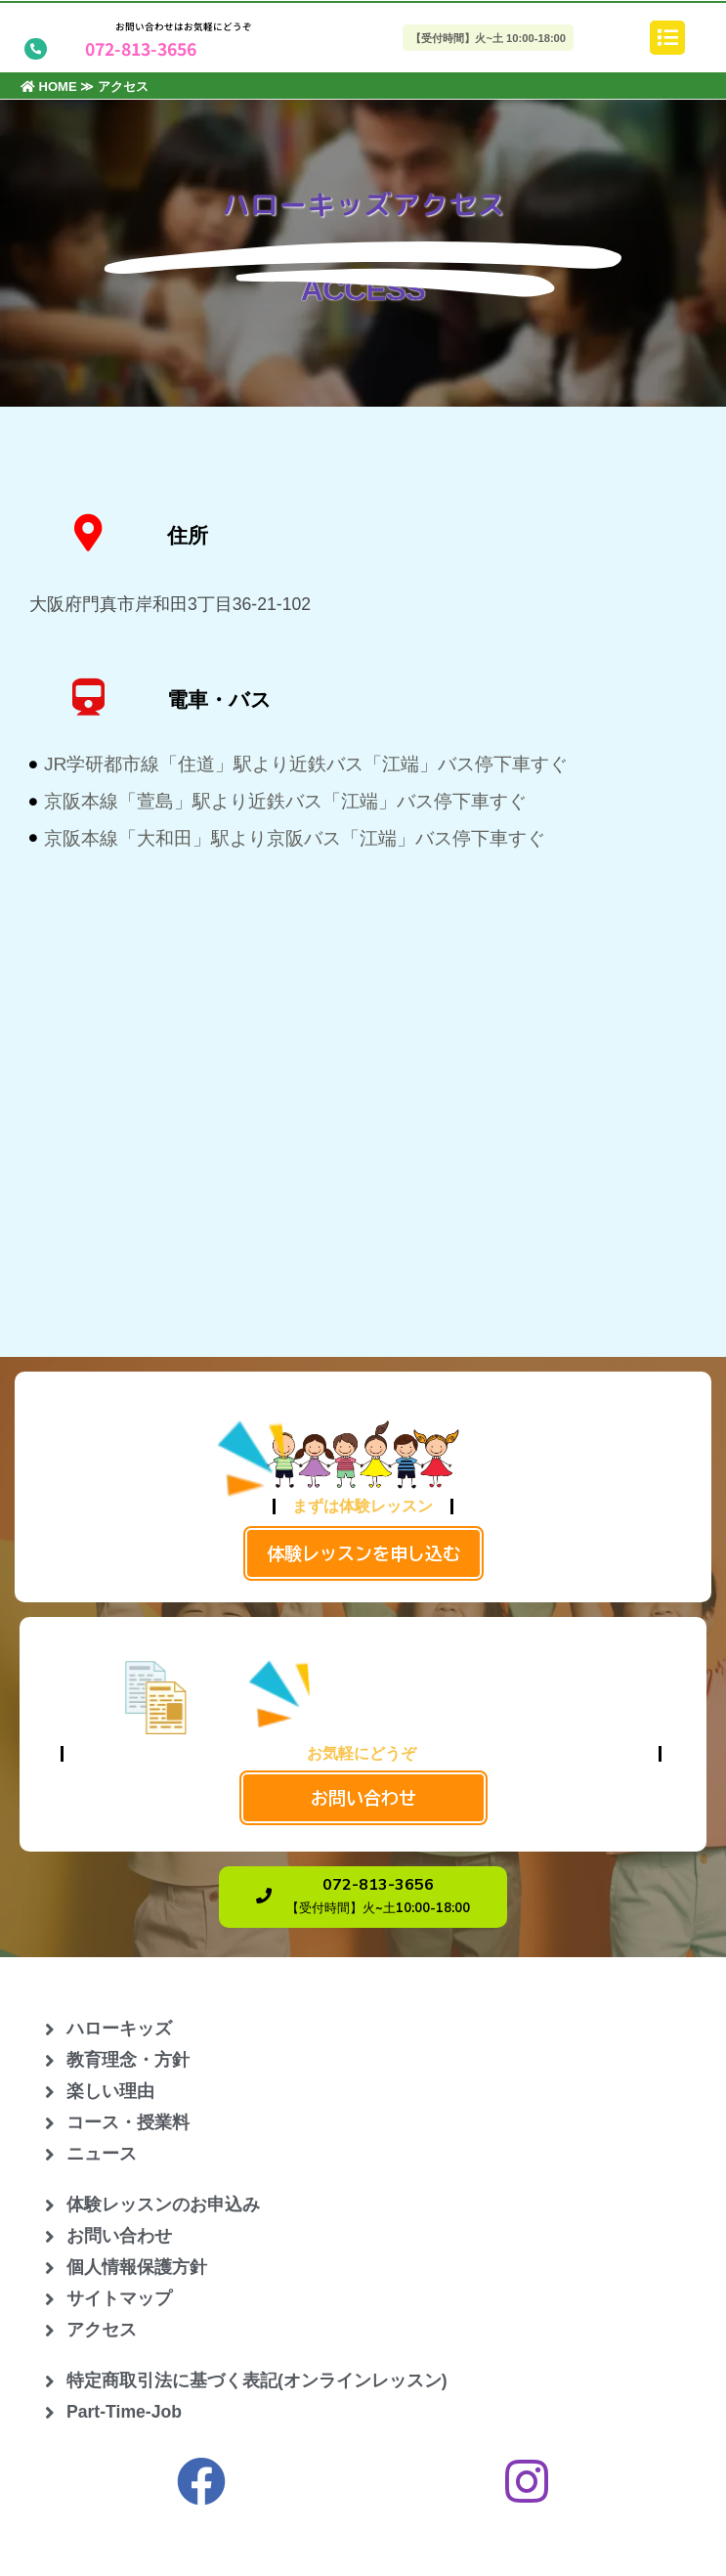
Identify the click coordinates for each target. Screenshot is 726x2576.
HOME (49, 86)
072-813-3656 (140, 48)
